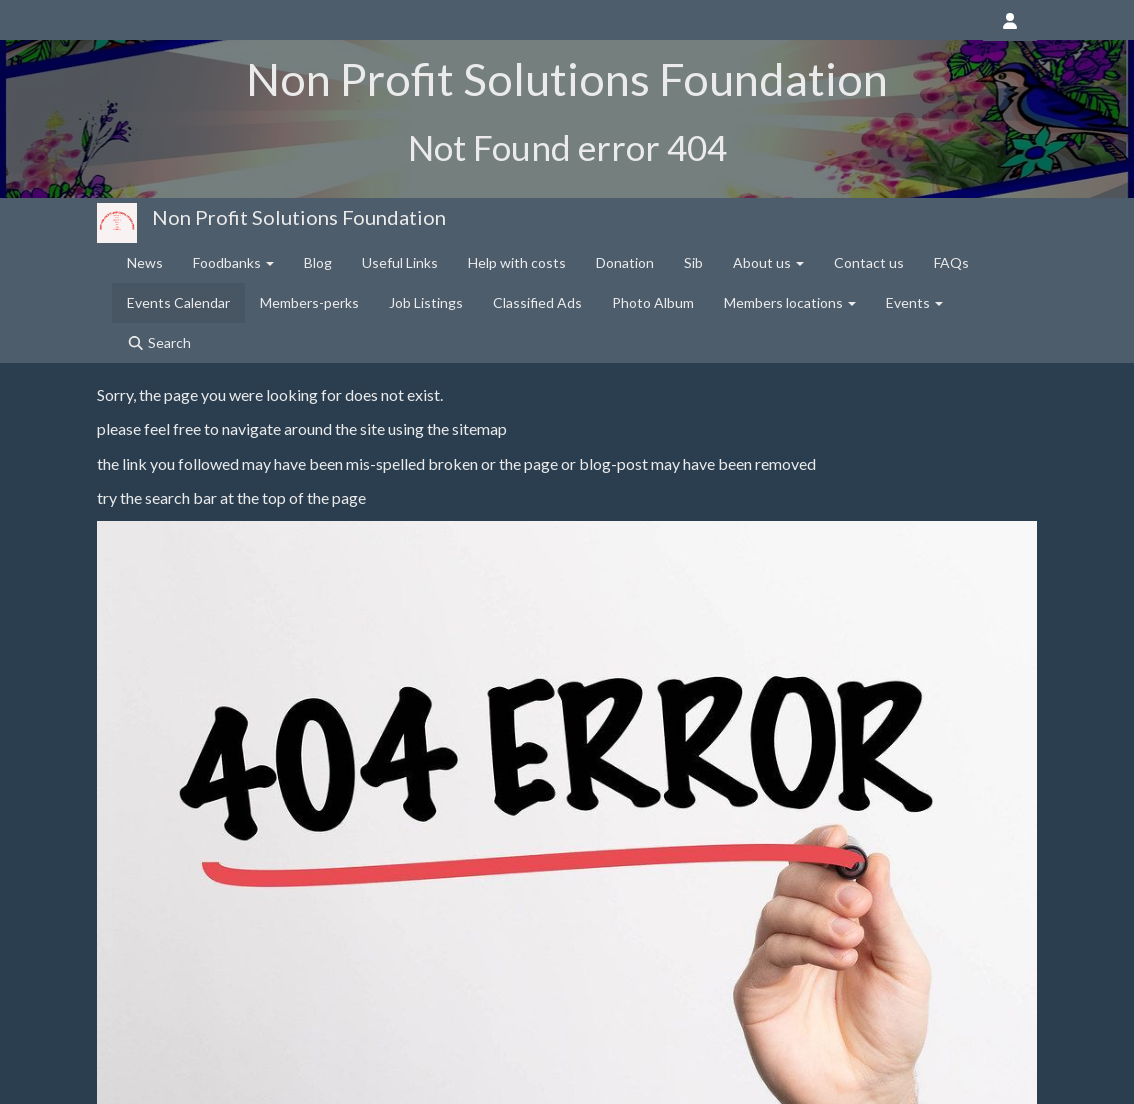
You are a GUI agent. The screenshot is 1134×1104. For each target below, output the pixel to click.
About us (768, 262)
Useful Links (400, 262)
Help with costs (517, 262)
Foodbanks (233, 262)
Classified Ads (537, 302)
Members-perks (309, 302)
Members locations (790, 302)
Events (914, 302)
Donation (625, 262)
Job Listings (426, 302)
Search (159, 342)
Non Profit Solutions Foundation (299, 217)
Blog (318, 262)
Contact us (869, 262)
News (145, 262)
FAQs (951, 262)
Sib (693, 262)
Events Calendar (178, 302)
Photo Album (653, 302)
